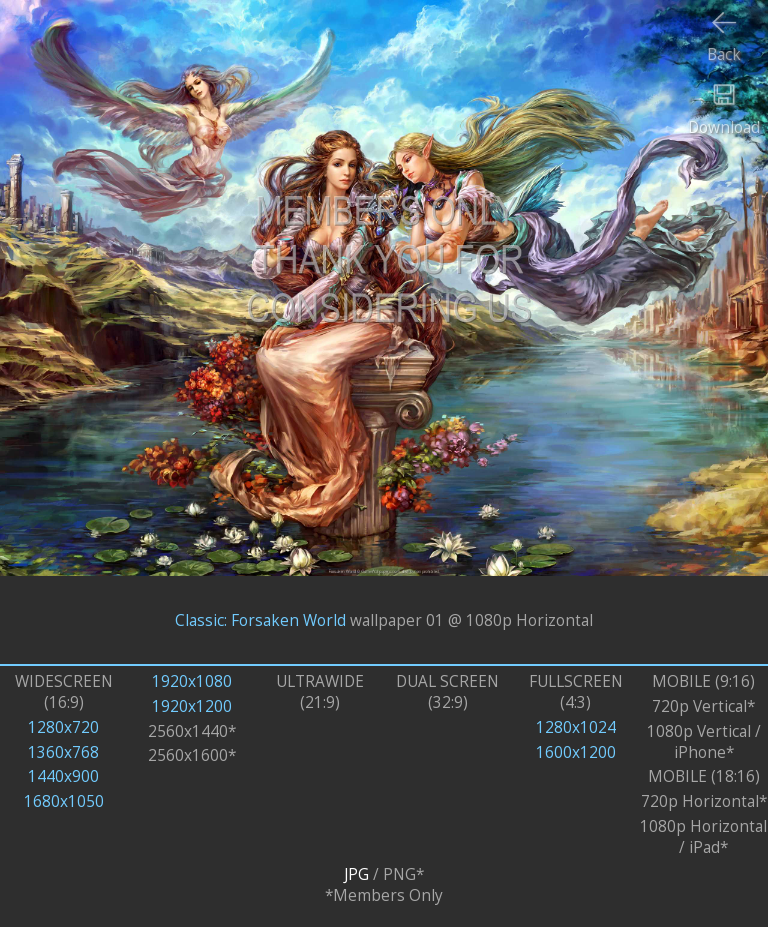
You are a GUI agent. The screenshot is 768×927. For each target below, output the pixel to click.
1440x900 (63, 776)
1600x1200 (576, 752)
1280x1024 (576, 727)
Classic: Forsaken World (260, 619)
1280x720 (63, 727)
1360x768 (63, 752)
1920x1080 (192, 681)
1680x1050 (64, 801)
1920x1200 (192, 706)
